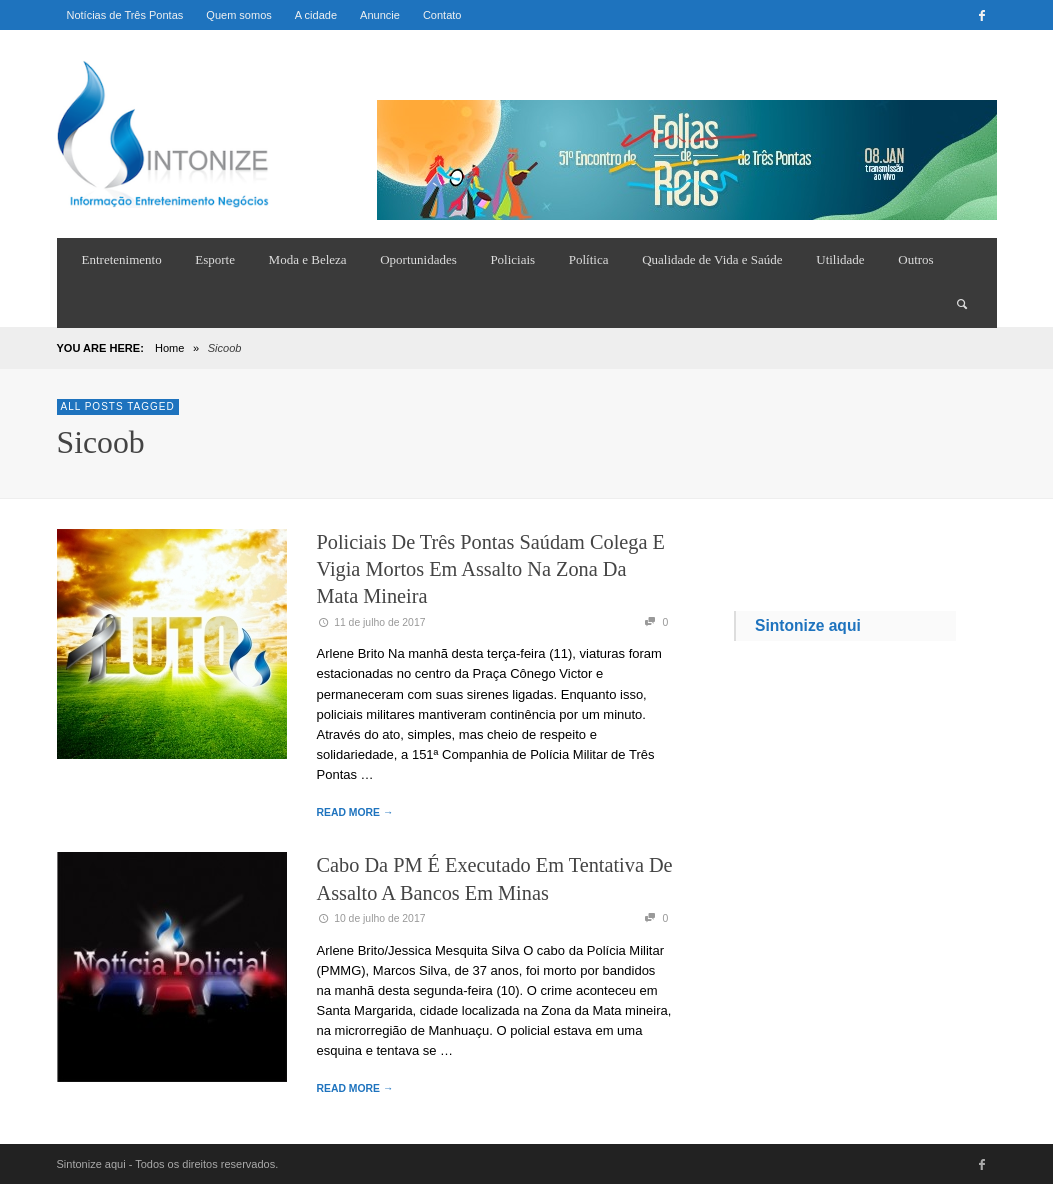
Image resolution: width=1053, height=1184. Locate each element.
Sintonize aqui (808, 625)
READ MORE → (355, 812)
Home (169, 348)
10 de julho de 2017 (371, 918)
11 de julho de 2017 (371, 622)
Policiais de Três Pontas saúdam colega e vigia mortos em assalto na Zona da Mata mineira (491, 569)
